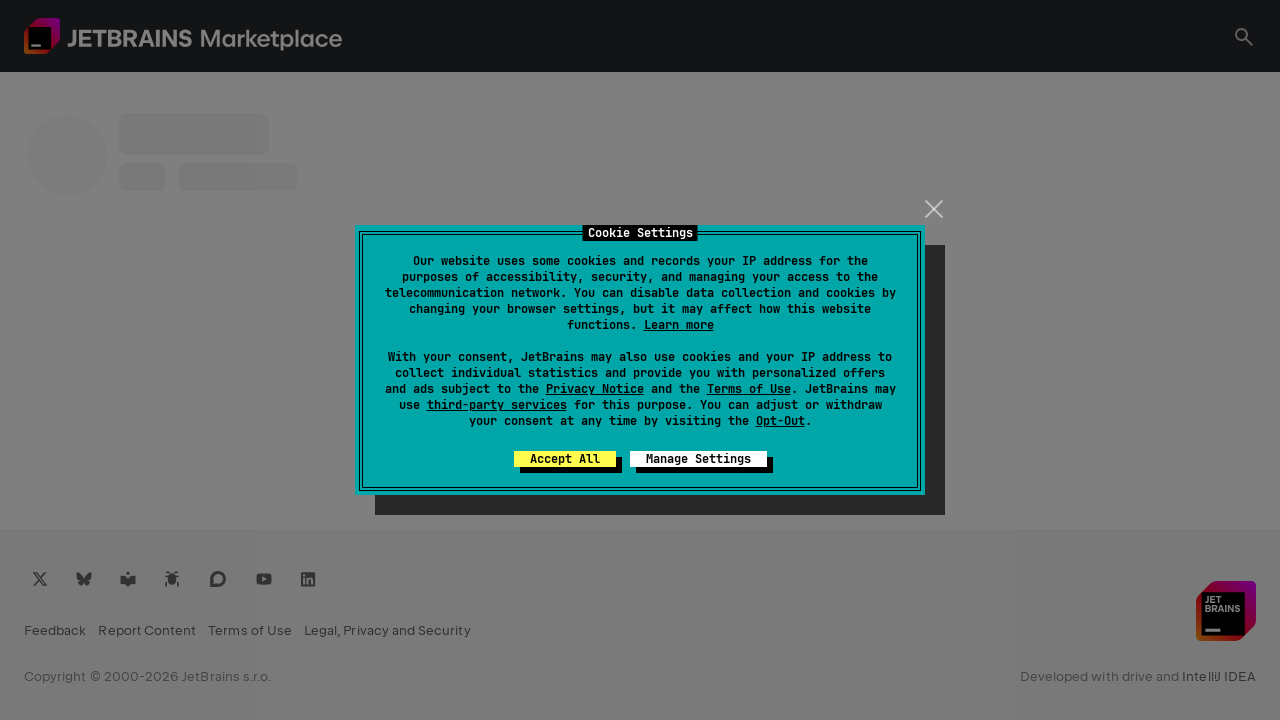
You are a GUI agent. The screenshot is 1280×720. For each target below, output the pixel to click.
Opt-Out (780, 421)
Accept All (565, 459)
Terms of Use (749, 389)
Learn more (679, 325)
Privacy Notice (595, 389)
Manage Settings (698, 459)
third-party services (497, 405)
